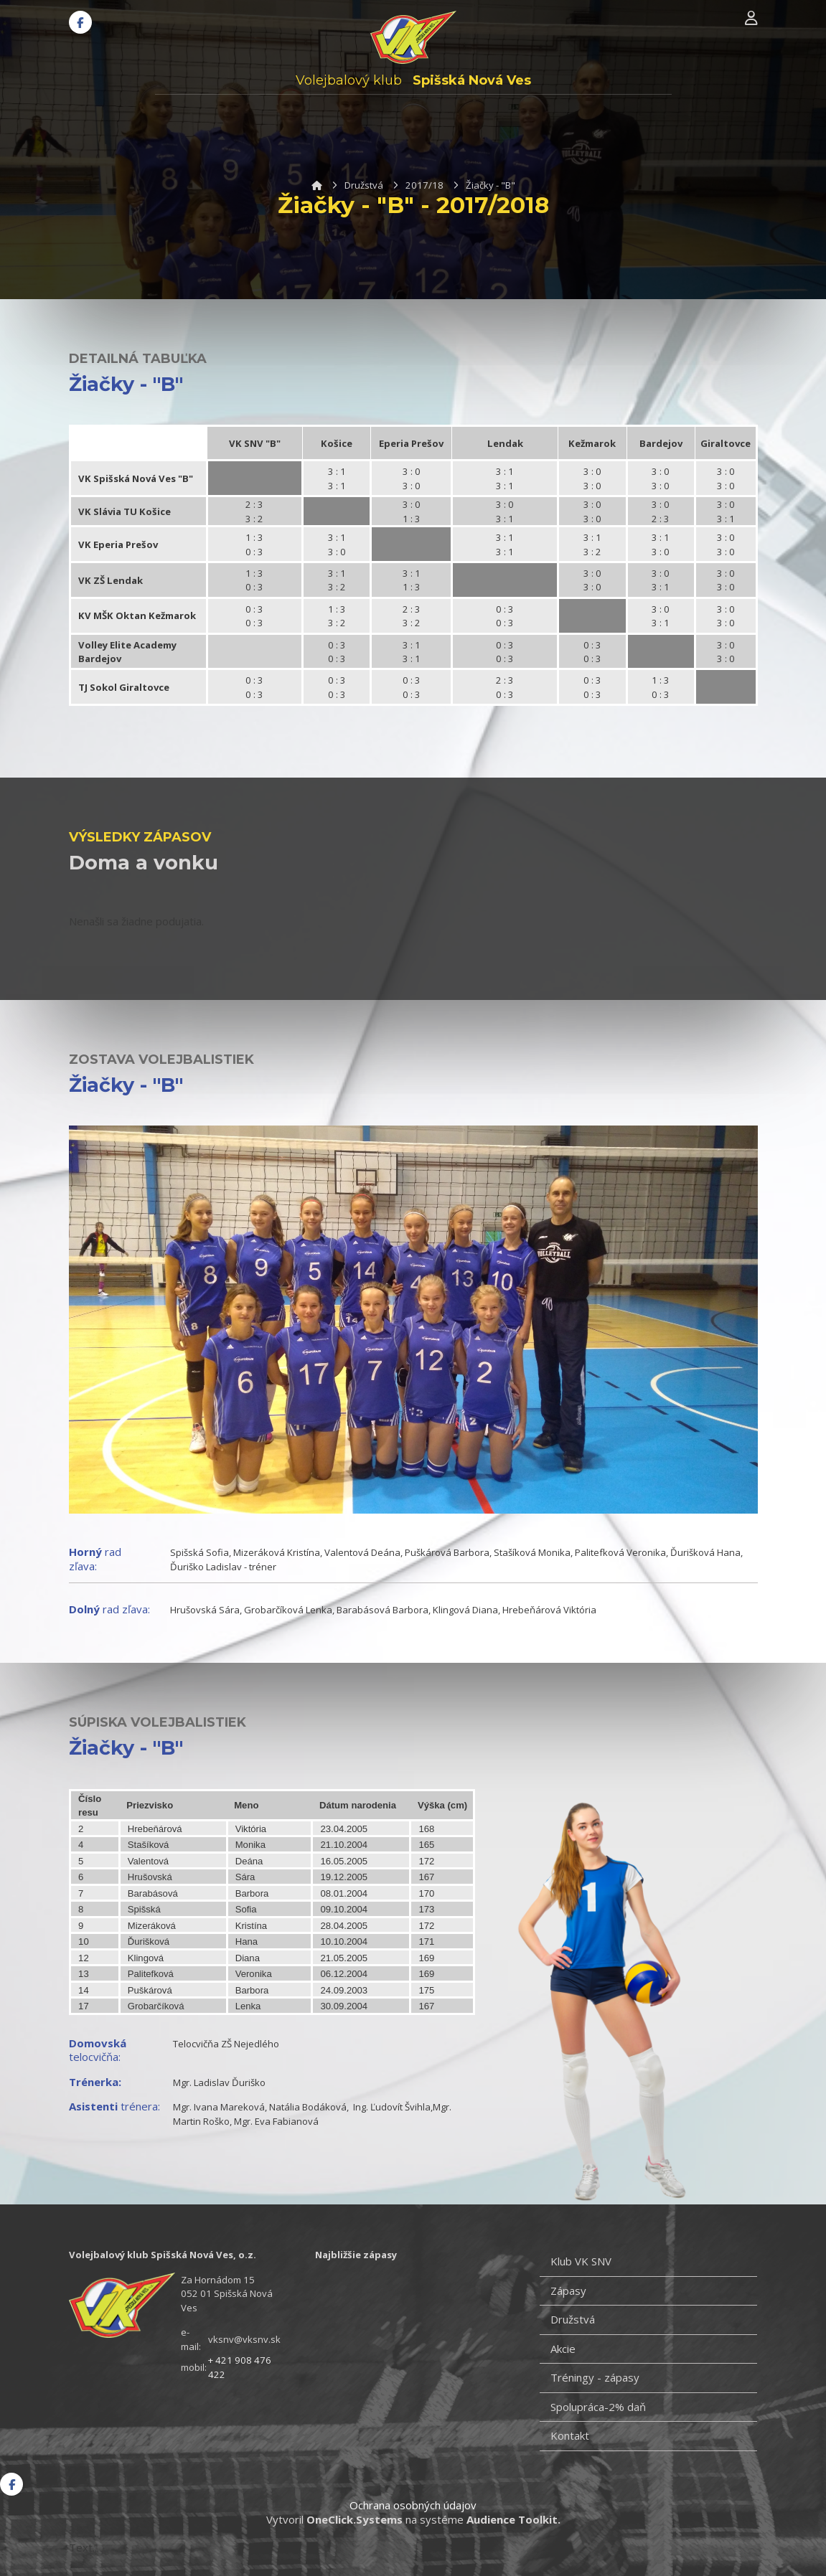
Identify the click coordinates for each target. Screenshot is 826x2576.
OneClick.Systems (354, 2519)
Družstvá (363, 185)
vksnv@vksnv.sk (244, 2339)
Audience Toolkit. (513, 2519)
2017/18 (424, 185)
